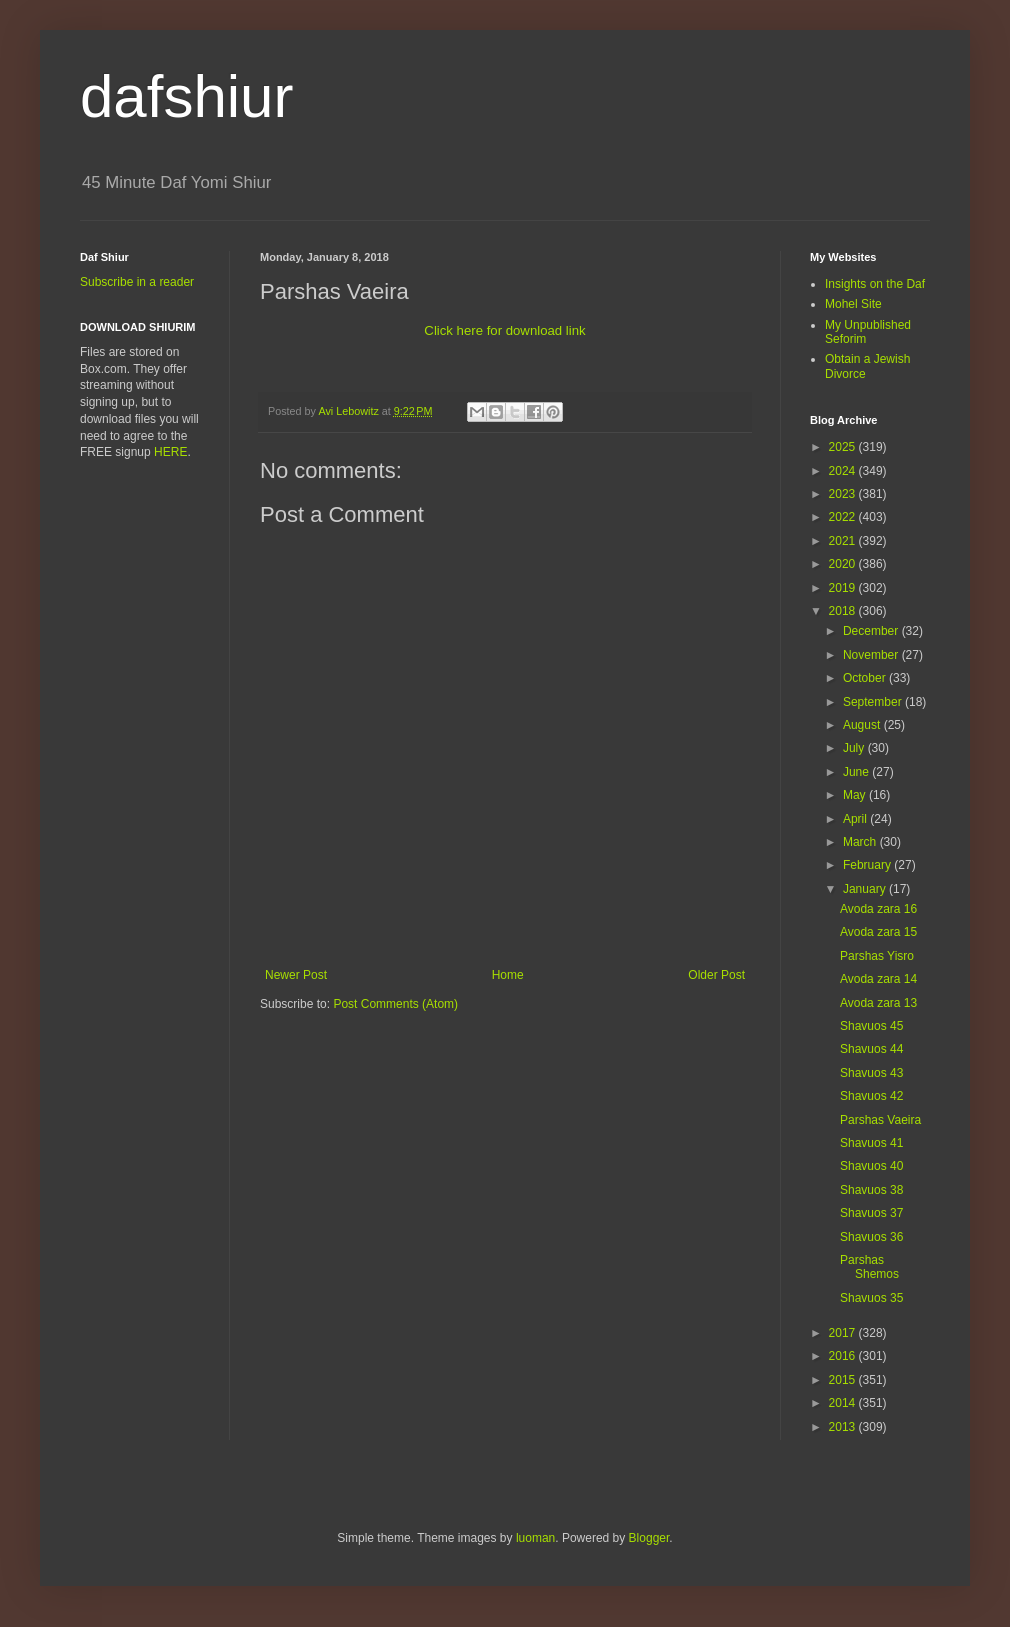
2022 (844, 517)
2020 (844, 564)
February (868, 865)
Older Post (716, 975)
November (872, 655)
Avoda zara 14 (878, 979)
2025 (844, 447)
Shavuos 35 (871, 1298)
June (857, 772)
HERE (170, 452)
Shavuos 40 (871, 1166)
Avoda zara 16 (878, 909)
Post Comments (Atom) (395, 1004)
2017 (844, 1333)
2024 (844, 471)
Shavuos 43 (871, 1073)
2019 (844, 588)
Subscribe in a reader (137, 282)
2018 (844, 611)
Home (508, 975)
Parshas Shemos (869, 1267)
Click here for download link (504, 330)
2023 (844, 494)
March (861, 842)
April (856, 819)
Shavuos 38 (871, 1190)
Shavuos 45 (871, 1026)
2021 (844, 541)
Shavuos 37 (871, 1213)
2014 (844, 1403)
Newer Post (296, 975)
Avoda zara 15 (878, 932)
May (856, 795)
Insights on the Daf (875, 284)
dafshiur (186, 96)
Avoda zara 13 (878, 1003)
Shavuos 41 (871, 1143)
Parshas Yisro (877, 956)
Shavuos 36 (871, 1237)
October (866, 678)
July (855, 748)
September (874, 702)
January (866, 889)
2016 (844, 1356)
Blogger (649, 1538)
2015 (844, 1380)
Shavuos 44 (871, 1049)
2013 (844, 1427)
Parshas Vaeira (880, 1120)
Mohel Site (853, 304)
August (863, 725)
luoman (535, 1538)
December (872, 631)
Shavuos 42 (871, 1096)
